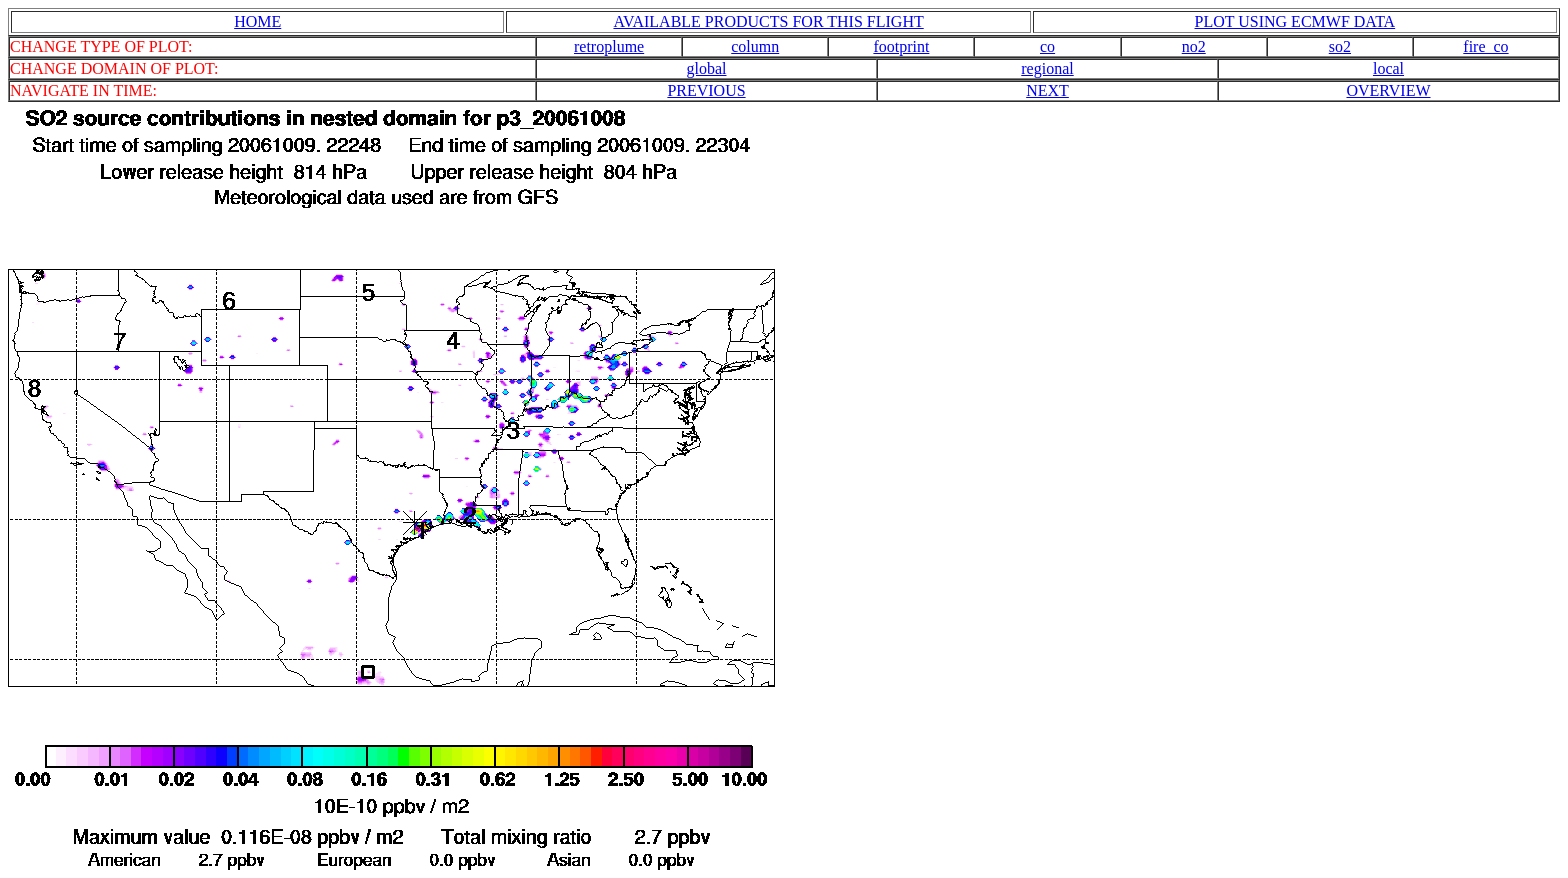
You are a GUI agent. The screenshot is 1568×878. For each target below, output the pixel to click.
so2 (1340, 46)
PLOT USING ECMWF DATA (1295, 21)
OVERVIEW (1388, 90)
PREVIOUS (706, 90)
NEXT (1047, 90)
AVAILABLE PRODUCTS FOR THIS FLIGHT (768, 21)
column (755, 46)
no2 (1194, 46)
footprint (901, 46)
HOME (257, 21)
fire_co (1485, 46)
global (707, 68)
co (1047, 46)
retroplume (609, 46)
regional (1047, 68)
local (1388, 68)
